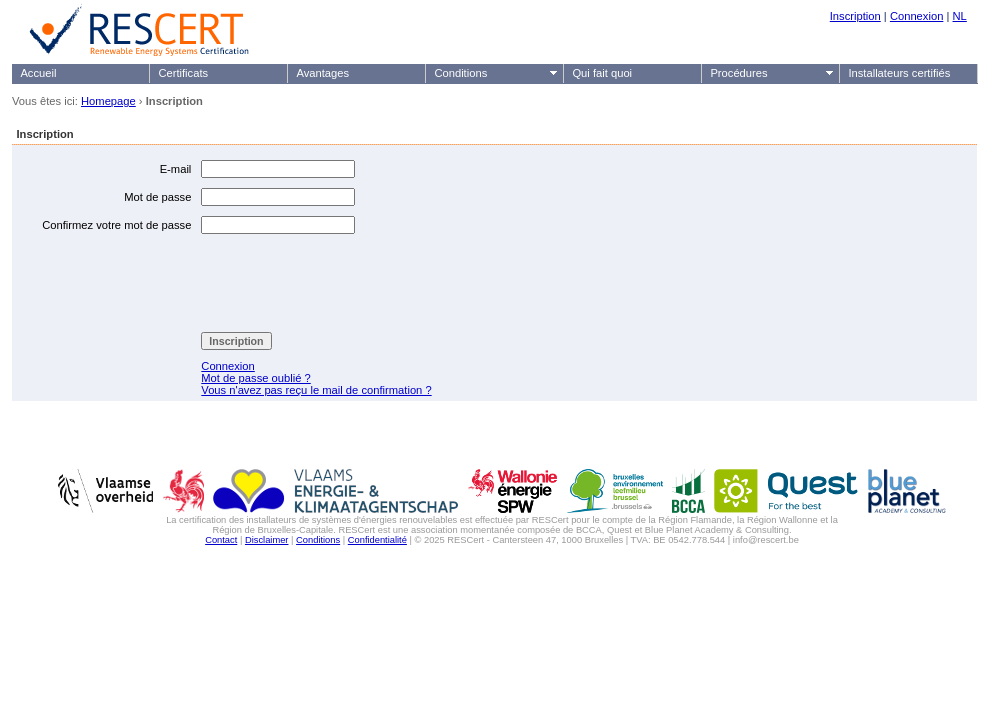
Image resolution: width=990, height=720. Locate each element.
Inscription (855, 16)
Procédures (738, 73)
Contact (221, 540)
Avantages (322, 73)
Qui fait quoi (602, 73)
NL (960, 16)
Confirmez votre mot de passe (116, 225)
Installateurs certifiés (899, 73)
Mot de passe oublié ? (255, 378)
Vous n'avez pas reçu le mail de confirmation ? (316, 390)
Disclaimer (267, 540)
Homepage (108, 101)
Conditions (460, 73)
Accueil (38, 73)
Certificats (183, 73)
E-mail (176, 169)
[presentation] (353, 283)
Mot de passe (157, 197)
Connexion (917, 16)
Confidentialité (377, 540)
